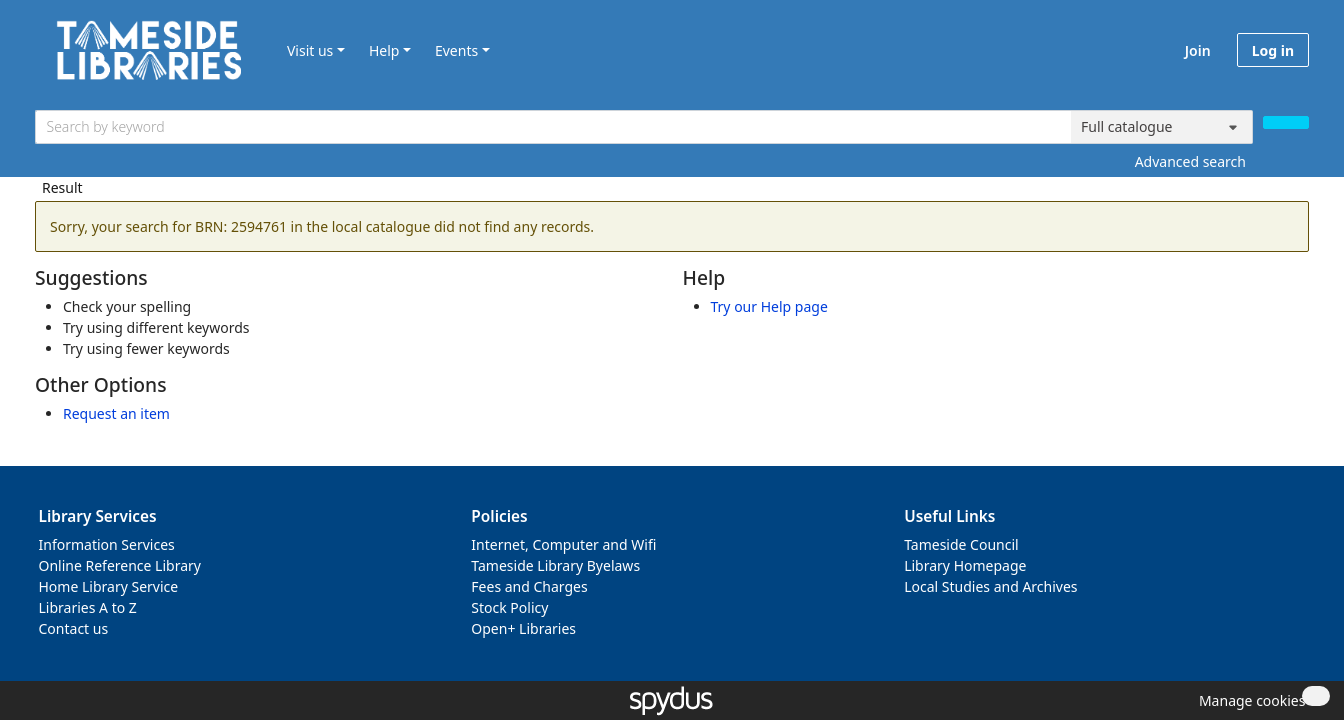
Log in (1273, 50)
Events (456, 50)
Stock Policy (509, 607)
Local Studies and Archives (990, 586)
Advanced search (1190, 161)
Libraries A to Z (88, 607)
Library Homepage (965, 565)
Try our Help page (769, 306)
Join (1198, 50)
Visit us (310, 50)
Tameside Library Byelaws (555, 565)
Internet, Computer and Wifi (563, 544)
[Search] (1286, 122)
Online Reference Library (120, 565)
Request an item (116, 413)
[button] (1249, 700)
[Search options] (1162, 127)
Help (384, 50)
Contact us (74, 628)
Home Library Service (109, 586)
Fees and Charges (529, 586)
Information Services (107, 544)
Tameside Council (961, 544)
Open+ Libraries (523, 628)
